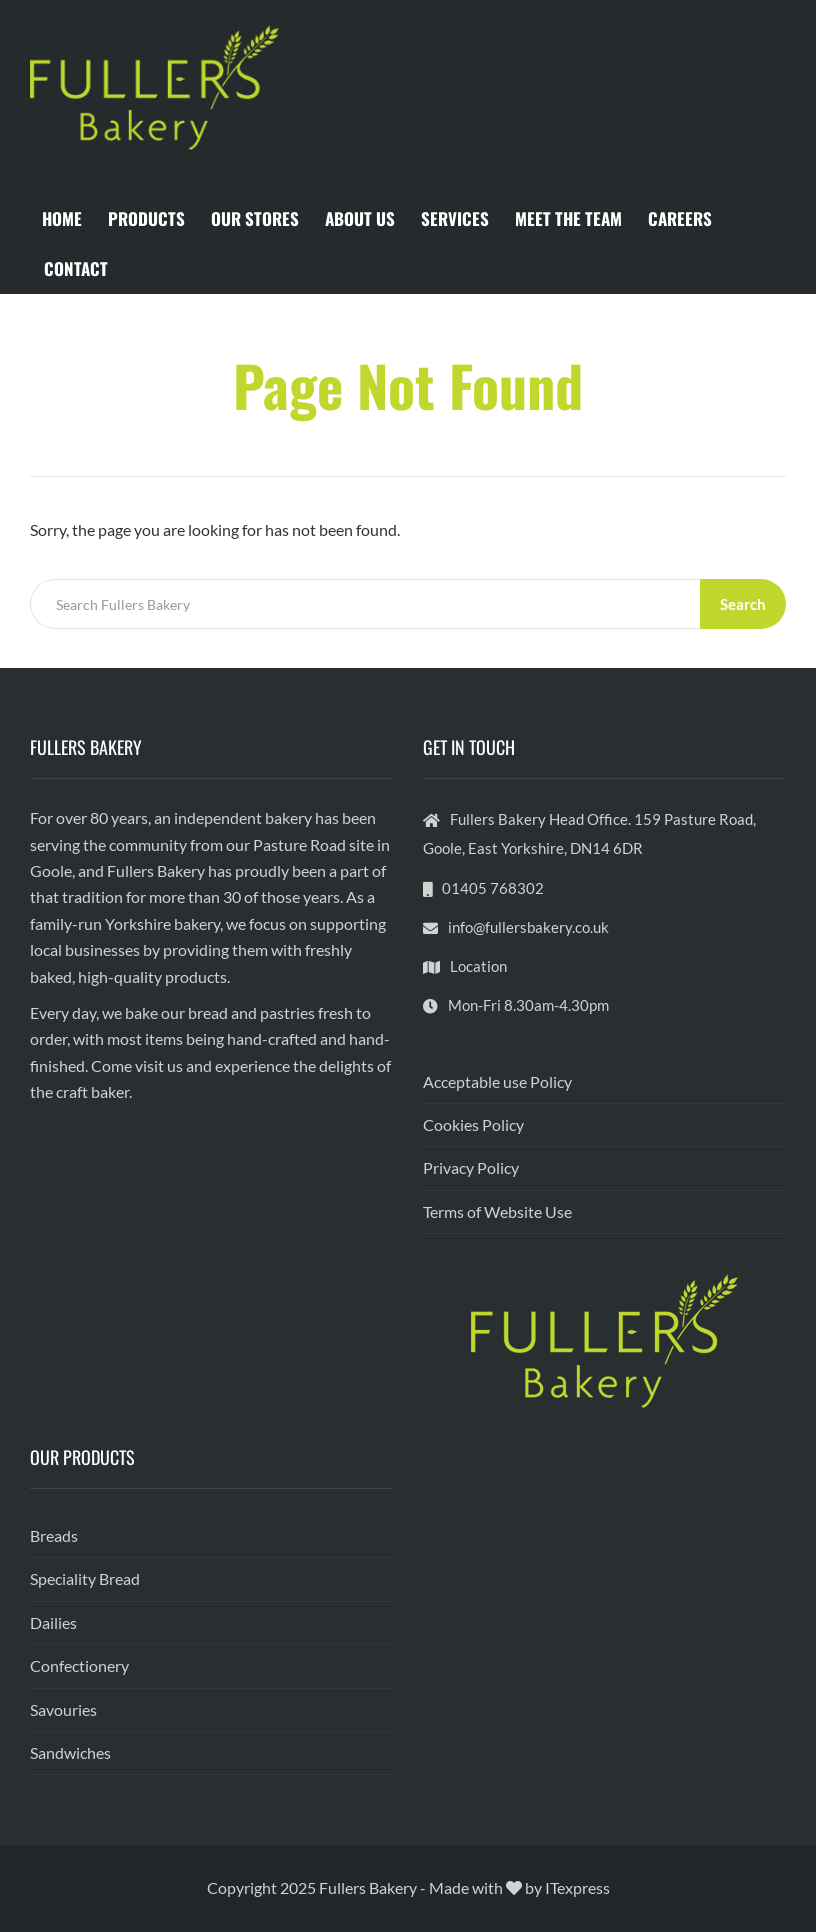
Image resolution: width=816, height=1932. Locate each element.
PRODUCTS (146, 218)
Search (743, 604)
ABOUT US (360, 218)
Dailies (53, 1622)
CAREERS (680, 218)
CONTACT (76, 268)
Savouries (63, 1709)
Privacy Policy (471, 1167)
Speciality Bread (85, 1578)
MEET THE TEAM (568, 218)
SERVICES (455, 218)
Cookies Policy (473, 1124)
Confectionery (79, 1665)
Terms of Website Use (497, 1211)
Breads (54, 1535)
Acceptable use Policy (497, 1081)
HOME (62, 218)
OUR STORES (255, 218)
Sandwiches (70, 1752)
